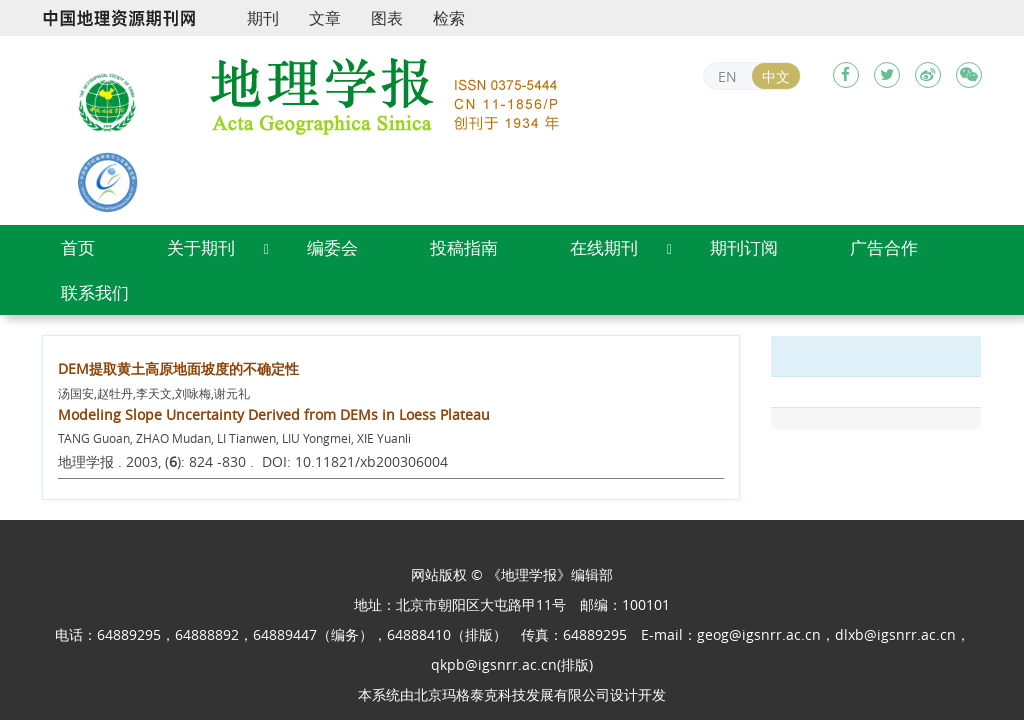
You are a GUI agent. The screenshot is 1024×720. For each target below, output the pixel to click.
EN (727, 76)
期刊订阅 (744, 247)
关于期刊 (201, 247)
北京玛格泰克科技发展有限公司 (512, 694)
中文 (776, 76)
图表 (387, 18)
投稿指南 (464, 247)
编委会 (332, 247)
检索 (449, 18)
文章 (325, 18)
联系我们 (95, 292)
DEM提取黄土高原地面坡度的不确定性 (178, 368)
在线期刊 (604, 247)
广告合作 (884, 247)
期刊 (263, 18)
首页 (78, 247)
